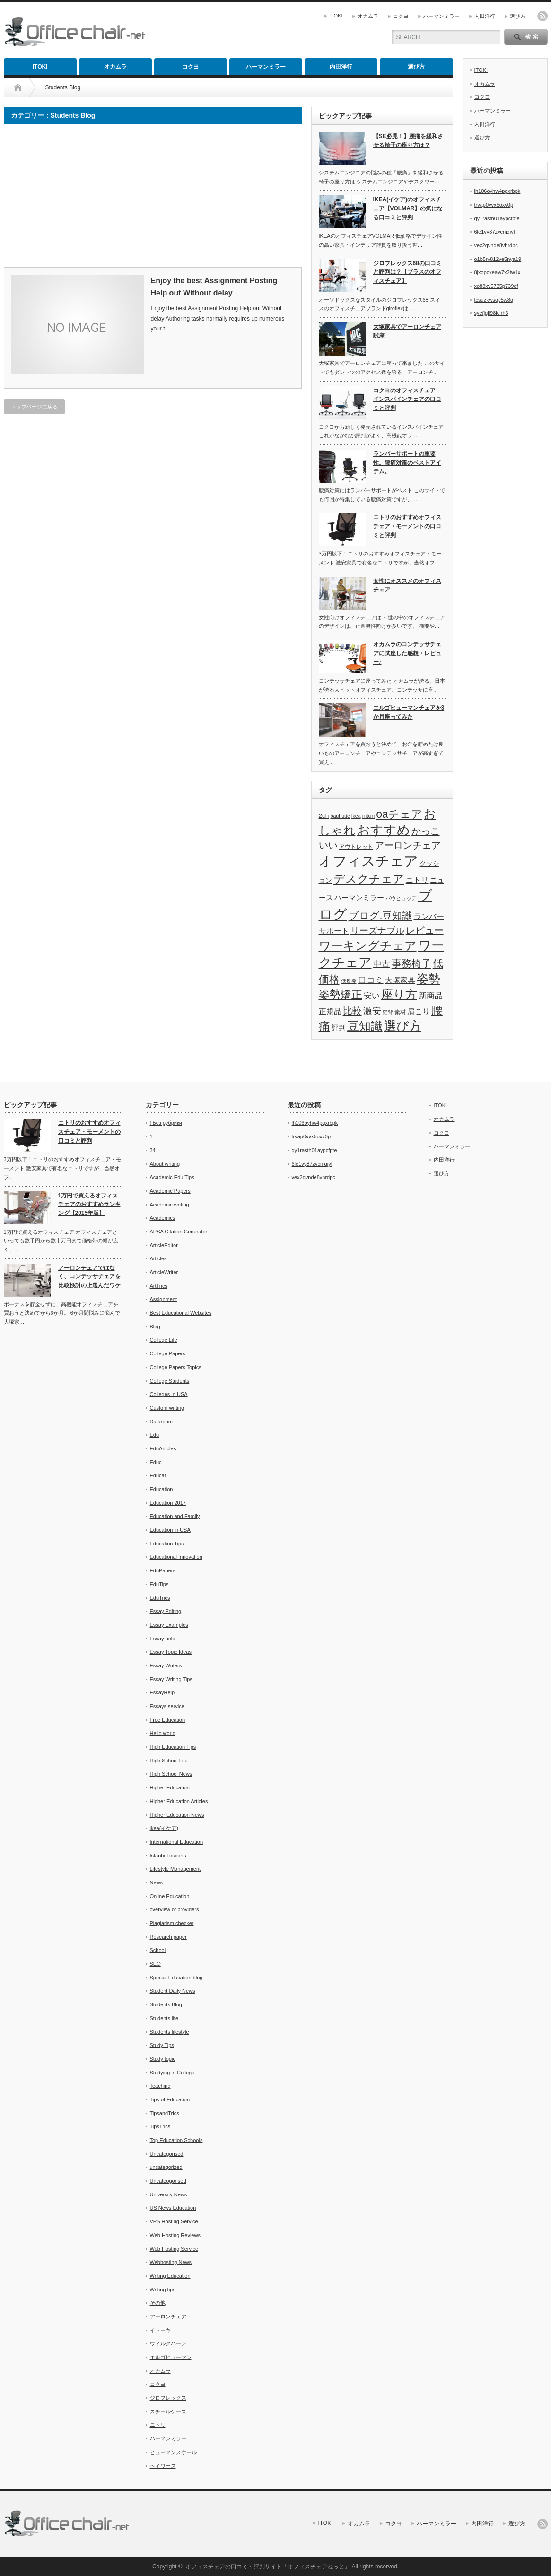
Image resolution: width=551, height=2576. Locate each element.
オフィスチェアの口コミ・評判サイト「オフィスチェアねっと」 (267, 2566)
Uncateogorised (168, 2181)
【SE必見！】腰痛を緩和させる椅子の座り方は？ (408, 140)
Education (161, 1489)
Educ (156, 1462)
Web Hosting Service (174, 2249)
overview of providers (174, 1909)
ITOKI (336, 15)
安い (372, 995)
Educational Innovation (176, 1557)
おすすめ (383, 830)
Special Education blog (176, 1977)
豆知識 (365, 1025)
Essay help (162, 1638)
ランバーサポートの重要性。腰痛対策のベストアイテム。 (407, 463)
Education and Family (175, 1516)
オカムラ (368, 16)
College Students (170, 1381)
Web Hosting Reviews (175, 2235)
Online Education (170, 1896)
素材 (400, 1012)
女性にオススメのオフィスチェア (407, 585)
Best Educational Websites (181, 1313)
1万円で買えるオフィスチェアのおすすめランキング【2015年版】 (89, 1204)
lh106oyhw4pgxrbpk (497, 191)
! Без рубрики (166, 1123)
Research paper (168, 1937)
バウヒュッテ (401, 898)
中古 (381, 964)
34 (153, 1150)
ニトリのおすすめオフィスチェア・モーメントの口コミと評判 (407, 526)
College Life (163, 1340)
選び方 (517, 16)
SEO (155, 1964)
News (156, 1882)
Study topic (162, 2059)
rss (542, 16)
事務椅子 (411, 963)
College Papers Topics (175, 1367)
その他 (158, 2303)
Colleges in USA (169, 1394)
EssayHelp (162, 1692)
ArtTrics (158, 1286)
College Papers (167, 1353)
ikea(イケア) (164, 1828)
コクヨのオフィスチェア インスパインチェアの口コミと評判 (407, 399)
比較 (352, 1011)
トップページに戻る (34, 406)
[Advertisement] (83, 199)
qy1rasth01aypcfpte (497, 218)
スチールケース (168, 2411)
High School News (171, 1774)
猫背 (388, 1012)
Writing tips (162, 2289)
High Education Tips (173, 1747)
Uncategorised (167, 2154)
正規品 (330, 1011)
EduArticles (163, 1448)
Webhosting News (171, 2262)
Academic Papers (170, 1191)
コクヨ (401, 16)
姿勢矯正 (340, 995)
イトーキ (160, 2330)
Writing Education (170, 2276)
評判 (339, 1028)
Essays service (167, 1706)
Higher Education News (177, 1815)
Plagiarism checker (172, 1923)
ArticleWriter (164, 1272)
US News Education (173, 2208)
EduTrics (160, 1598)
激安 (372, 1011)
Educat (158, 1475)
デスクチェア (368, 878)
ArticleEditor (164, 1245)
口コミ (371, 980)
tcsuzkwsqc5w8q (494, 300)
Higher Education (170, 1787)
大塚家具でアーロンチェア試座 (407, 331)
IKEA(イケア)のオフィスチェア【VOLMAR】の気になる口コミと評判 (408, 208)
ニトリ (417, 880)
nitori (368, 816)
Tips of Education (170, 2099)
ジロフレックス (168, 2398)
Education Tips (167, 1543)
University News (168, 2194)
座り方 (399, 994)
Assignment (163, 1299)
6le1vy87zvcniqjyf (494, 231)
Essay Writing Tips (171, 1679)
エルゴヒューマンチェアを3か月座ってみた (409, 712)
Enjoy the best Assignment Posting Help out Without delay (214, 287)
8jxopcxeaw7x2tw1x (497, 272)
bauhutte (340, 816)
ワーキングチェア (368, 945)
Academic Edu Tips (172, 1177)
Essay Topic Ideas (171, 1652)
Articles (158, 1258)
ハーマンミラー (441, 16)
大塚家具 (400, 980)
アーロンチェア (408, 845)
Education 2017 (168, 1503)
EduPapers (162, 1570)
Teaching (160, 2086)
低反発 (349, 981)
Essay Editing (166, 1611)
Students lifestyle (169, 2032)
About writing (165, 1164)
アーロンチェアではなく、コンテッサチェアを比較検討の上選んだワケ (89, 1277)
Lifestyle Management (175, 1869)
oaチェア (399, 814)
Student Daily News (172, 1991)
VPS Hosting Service (174, 2221)
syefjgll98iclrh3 (491, 313)
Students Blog (166, 2004)
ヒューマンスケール (173, 2452)
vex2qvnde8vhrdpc (496, 245)
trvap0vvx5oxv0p (494, 205)
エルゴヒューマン (171, 2357)
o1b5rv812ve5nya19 (498, 259)
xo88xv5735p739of (496, 286)
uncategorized (166, 2167)
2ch (324, 815)
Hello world (162, 1733)
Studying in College (172, 2072)
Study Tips (162, 2045)
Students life (164, 2018)
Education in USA (170, 1530)
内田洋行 (484, 16)
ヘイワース (163, 2466)
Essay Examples (169, 1625)
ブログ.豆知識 (380, 915)
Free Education (167, 1720)
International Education (176, 1842)
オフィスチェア (368, 860)
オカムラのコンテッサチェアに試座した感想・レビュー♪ (407, 653)
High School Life (169, 1760)
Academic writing (169, 1204)
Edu (154, 1435)
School (158, 1950)
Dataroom (161, 1421)
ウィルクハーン (168, 2343)
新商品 (431, 995)
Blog (155, 1326)
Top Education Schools (176, 2140)
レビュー (425, 930)
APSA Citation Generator (179, 1231)
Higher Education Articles (179, 1801)
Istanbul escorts (168, 1855)
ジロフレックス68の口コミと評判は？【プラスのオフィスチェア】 (407, 272)
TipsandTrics (164, 2113)
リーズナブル (377, 931)
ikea (356, 816)
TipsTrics (160, 2126)
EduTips (159, 1584)
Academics (162, 1218)
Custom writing (167, 1408)
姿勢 (428, 978)
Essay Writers (166, 1665)
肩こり (418, 1011)
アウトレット (356, 846)
